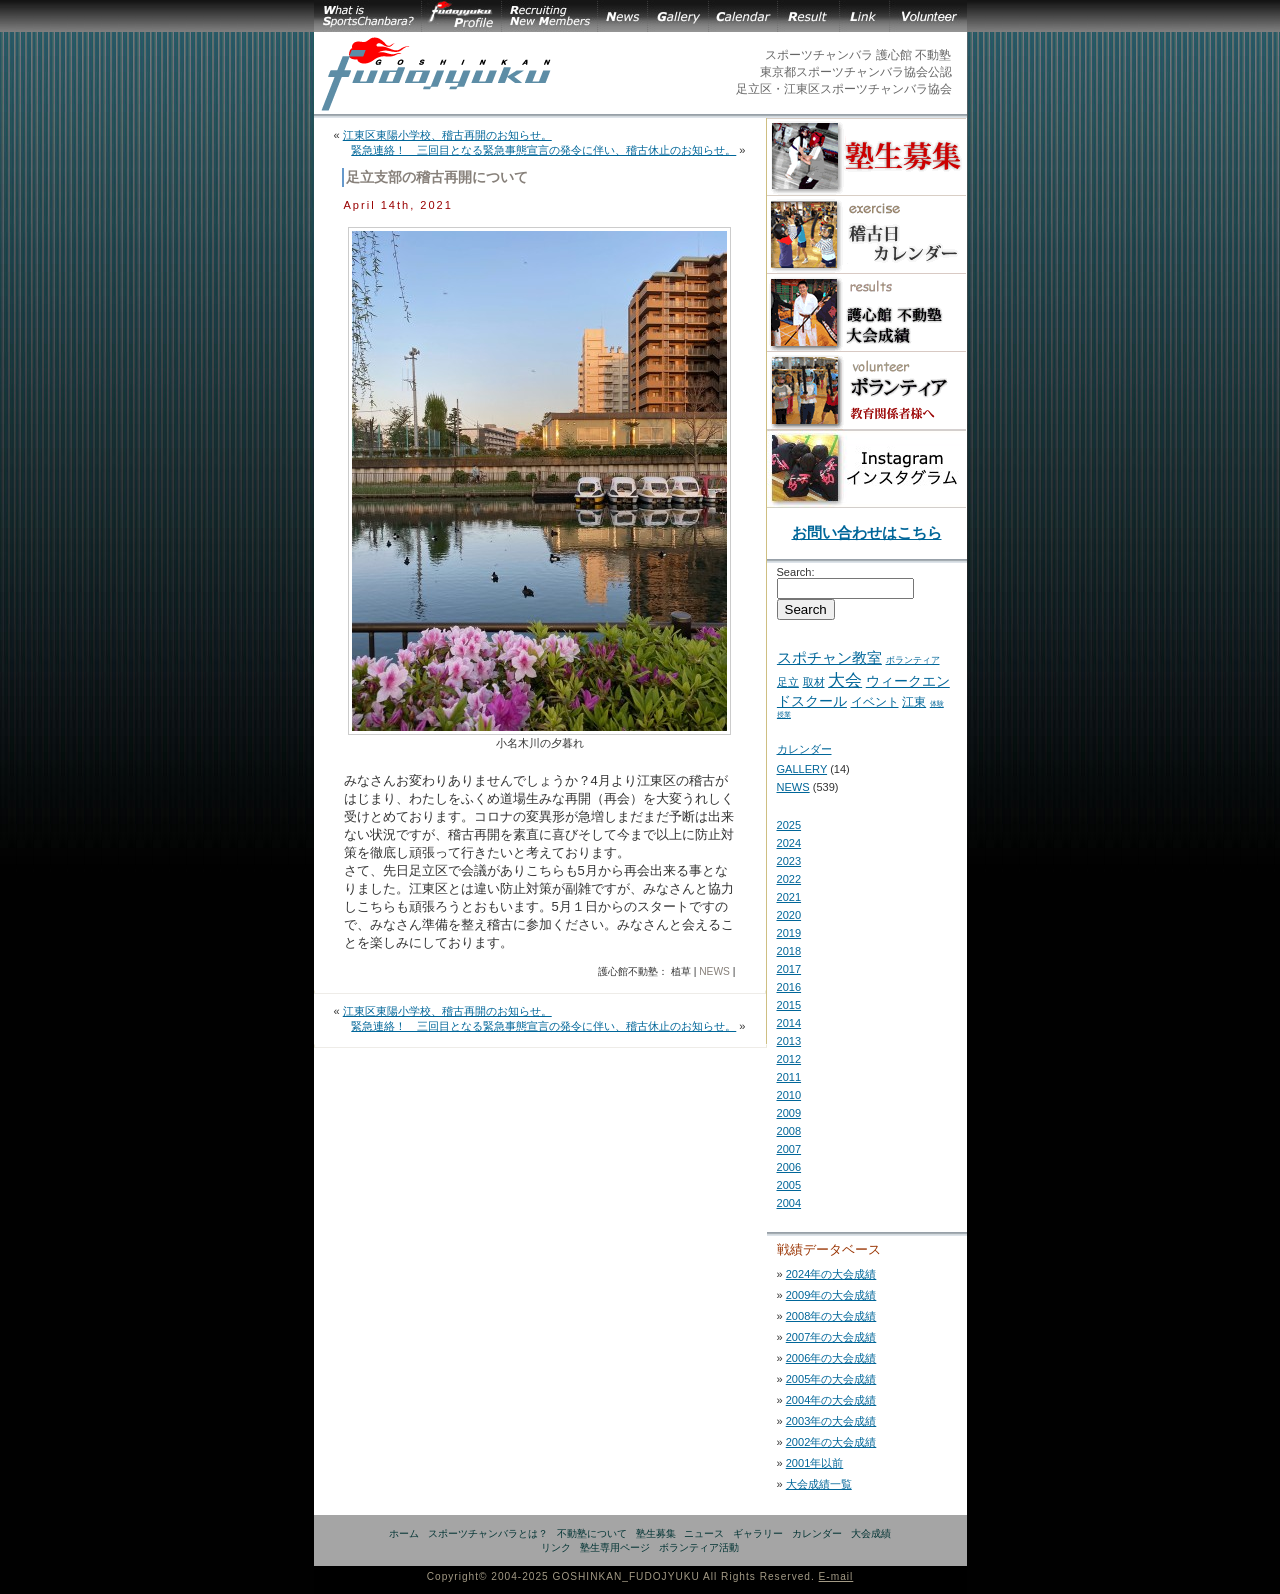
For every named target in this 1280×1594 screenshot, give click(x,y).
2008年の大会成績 (831, 1316)
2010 (789, 1095)
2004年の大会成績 (831, 1400)
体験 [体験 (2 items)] (937, 703)
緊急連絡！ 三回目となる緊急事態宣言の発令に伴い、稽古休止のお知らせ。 (543, 150)
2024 (789, 843)
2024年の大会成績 (831, 1274)
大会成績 (871, 1533)
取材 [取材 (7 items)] (814, 682)
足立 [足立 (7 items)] (788, 682)
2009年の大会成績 (831, 1295)
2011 (789, 1077)
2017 (789, 969)
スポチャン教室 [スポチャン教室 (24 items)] (829, 657)
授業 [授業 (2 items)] (784, 714)
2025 (789, 825)
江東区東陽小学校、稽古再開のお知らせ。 (447, 135)
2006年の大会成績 (831, 1358)
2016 (789, 987)
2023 (789, 861)
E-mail (836, 1576)
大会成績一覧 (819, 1484)
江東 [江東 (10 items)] (914, 702)
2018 (789, 951)
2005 (789, 1185)
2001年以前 (815, 1463)
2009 (789, 1113)
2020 (789, 915)
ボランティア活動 (699, 1547)
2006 (789, 1167)
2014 (789, 1023)
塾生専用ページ (615, 1547)
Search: (796, 572)
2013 (789, 1041)
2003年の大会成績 (831, 1421)
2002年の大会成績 (831, 1442)
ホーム (404, 1533)
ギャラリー (758, 1533)
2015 (789, 1005)
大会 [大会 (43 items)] (845, 680)
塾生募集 (656, 1533)
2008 (789, 1131)
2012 (789, 1059)
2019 (789, 933)
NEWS (714, 971)
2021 (789, 897)
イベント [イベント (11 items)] (875, 702)
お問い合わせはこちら (867, 532)
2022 (789, 879)
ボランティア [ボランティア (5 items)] (913, 659)
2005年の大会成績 (831, 1379)
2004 (789, 1203)
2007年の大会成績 (831, 1337)
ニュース (704, 1533)
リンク (556, 1547)
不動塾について (592, 1533)
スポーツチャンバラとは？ (488, 1533)
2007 (789, 1149)
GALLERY (802, 769)
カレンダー (804, 749)
